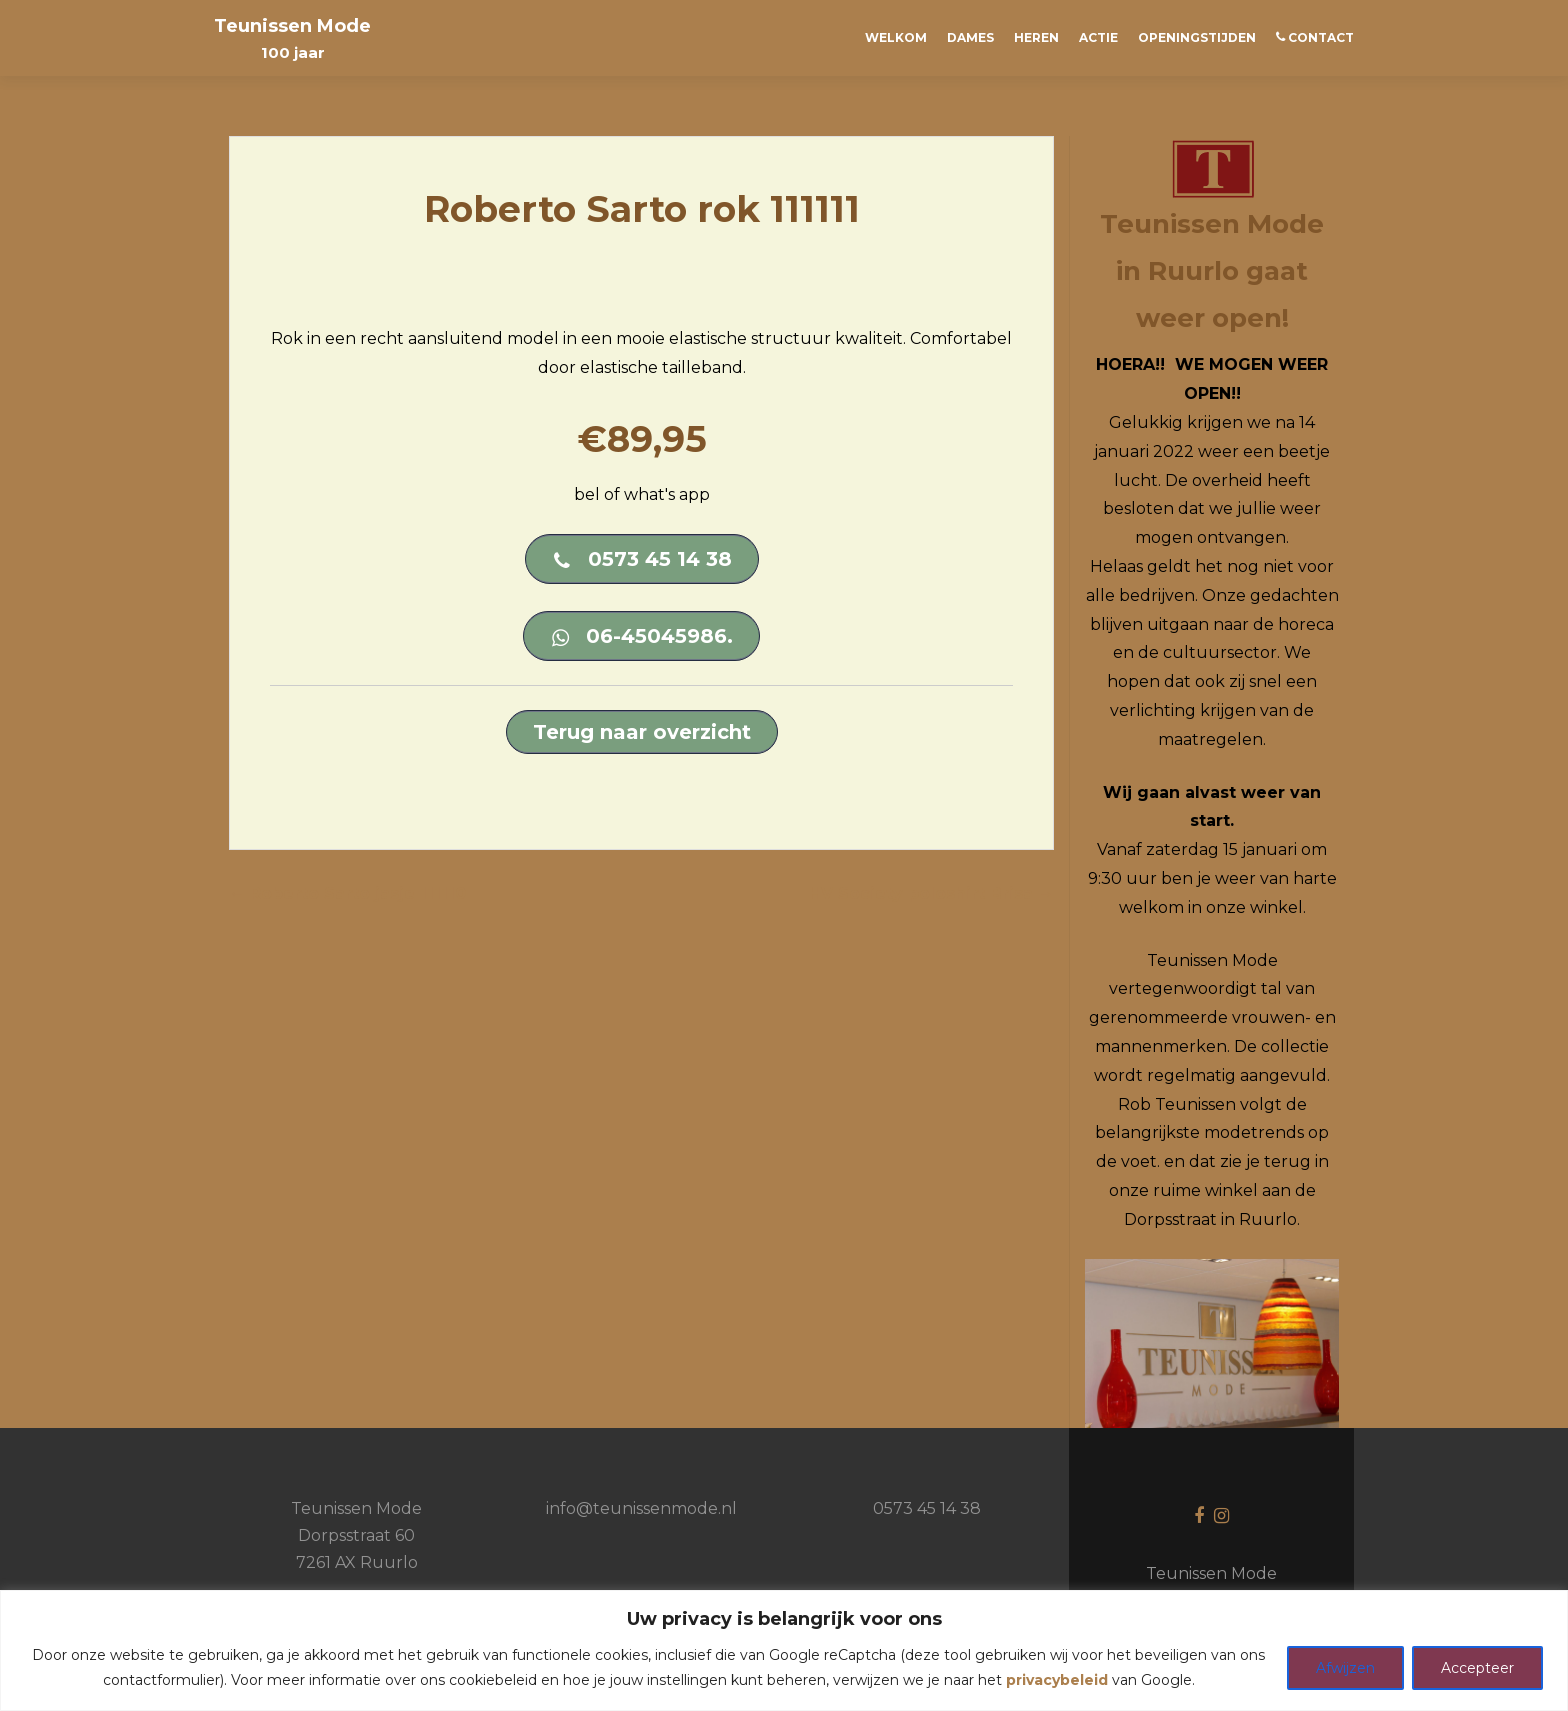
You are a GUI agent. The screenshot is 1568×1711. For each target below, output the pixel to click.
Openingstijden (1197, 37)
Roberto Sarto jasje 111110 (347, 893)
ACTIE (1098, 37)
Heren (1036, 37)
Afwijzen (1345, 1668)
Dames (970, 37)
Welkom (896, 37)
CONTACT (1315, 37)
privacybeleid (1057, 1680)
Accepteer (1477, 1668)
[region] (784, 1650)
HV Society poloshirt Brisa (931, 893)
